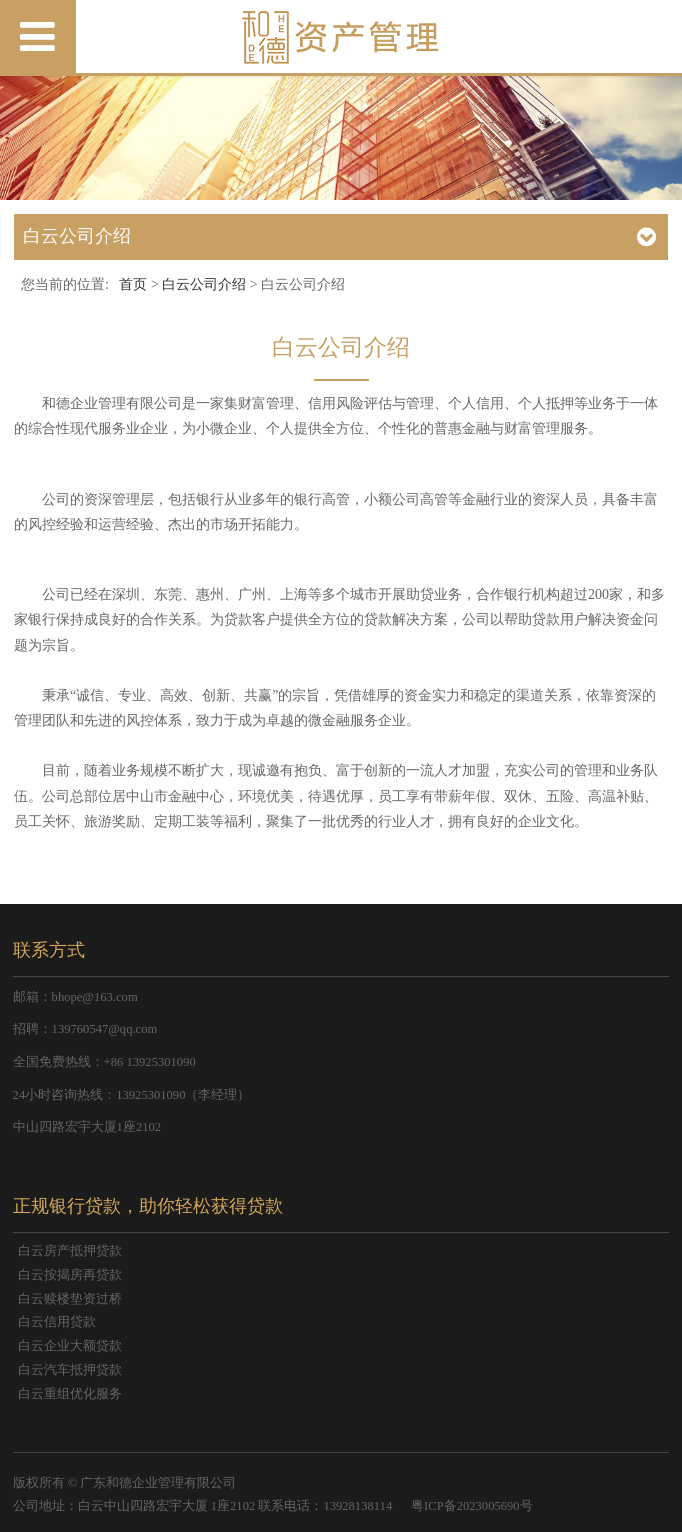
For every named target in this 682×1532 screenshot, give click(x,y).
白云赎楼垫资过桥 (70, 1299)
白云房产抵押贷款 (70, 1251)
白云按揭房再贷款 (70, 1275)
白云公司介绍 (204, 284)
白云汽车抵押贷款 (70, 1370)
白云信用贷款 (57, 1322)
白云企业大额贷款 (70, 1346)
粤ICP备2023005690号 (472, 1506)
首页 (133, 284)
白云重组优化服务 (70, 1394)
